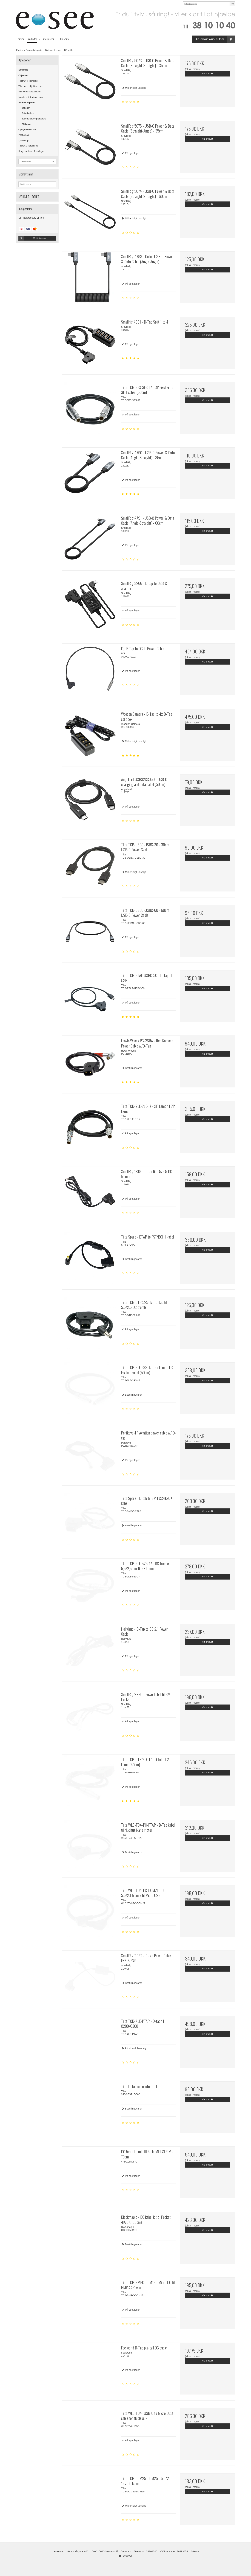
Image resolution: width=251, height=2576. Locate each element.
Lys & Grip (23, 140)
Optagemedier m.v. (27, 129)
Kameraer (23, 70)
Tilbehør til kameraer (28, 81)
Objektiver (23, 75)
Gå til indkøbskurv (33, 238)
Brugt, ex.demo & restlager (31, 151)
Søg (232, 4)
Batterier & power (26, 102)
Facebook (125, 2555)
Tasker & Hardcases (28, 146)
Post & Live (23, 135)
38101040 (151, 2551)
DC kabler (26, 124)
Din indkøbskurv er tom (215, 39)
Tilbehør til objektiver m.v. (30, 86)
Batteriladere (28, 113)
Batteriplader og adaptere (34, 119)
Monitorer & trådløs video (30, 97)
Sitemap (195, 2551)
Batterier (26, 108)
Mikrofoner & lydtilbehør (29, 91)
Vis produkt (207, 73)
